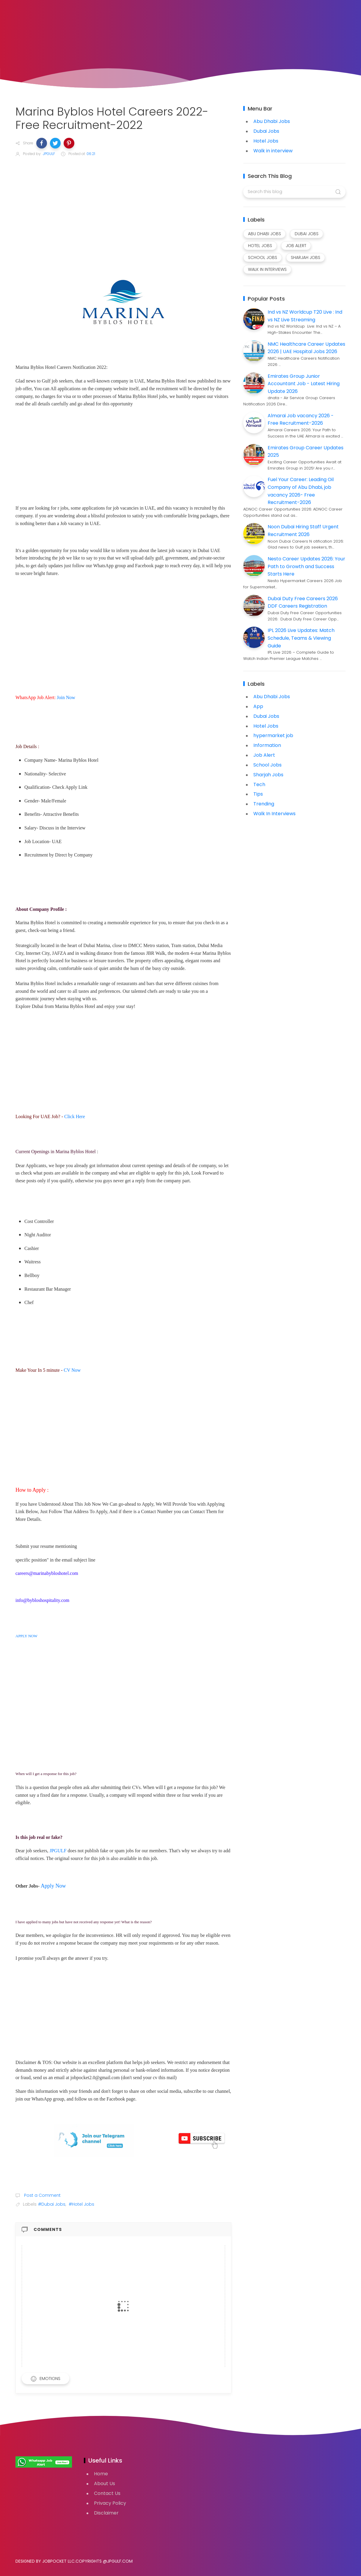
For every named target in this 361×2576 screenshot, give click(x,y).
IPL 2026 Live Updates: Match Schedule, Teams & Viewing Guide (301, 638)
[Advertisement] (123, 207)
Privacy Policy (110, 2503)
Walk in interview (273, 150)
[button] (41, 143)
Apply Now (53, 1886)
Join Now (66, 697)
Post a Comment (42, 2195)
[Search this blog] (294, 192)
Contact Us (107, 2493)
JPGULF (58, 1850)
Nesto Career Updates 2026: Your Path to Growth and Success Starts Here (306, 566)
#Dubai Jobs (51, 2204)
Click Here (74, 1116)
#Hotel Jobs (81, 2204)
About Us (104, 2483)
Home (101, 2473)
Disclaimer (106, 2512)
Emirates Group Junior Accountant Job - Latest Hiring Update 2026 (304, 384)
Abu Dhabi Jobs (271, 121)
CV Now (73, 1370)
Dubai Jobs (266, 131)
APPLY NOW (26, 1636)
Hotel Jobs (265, 141)
